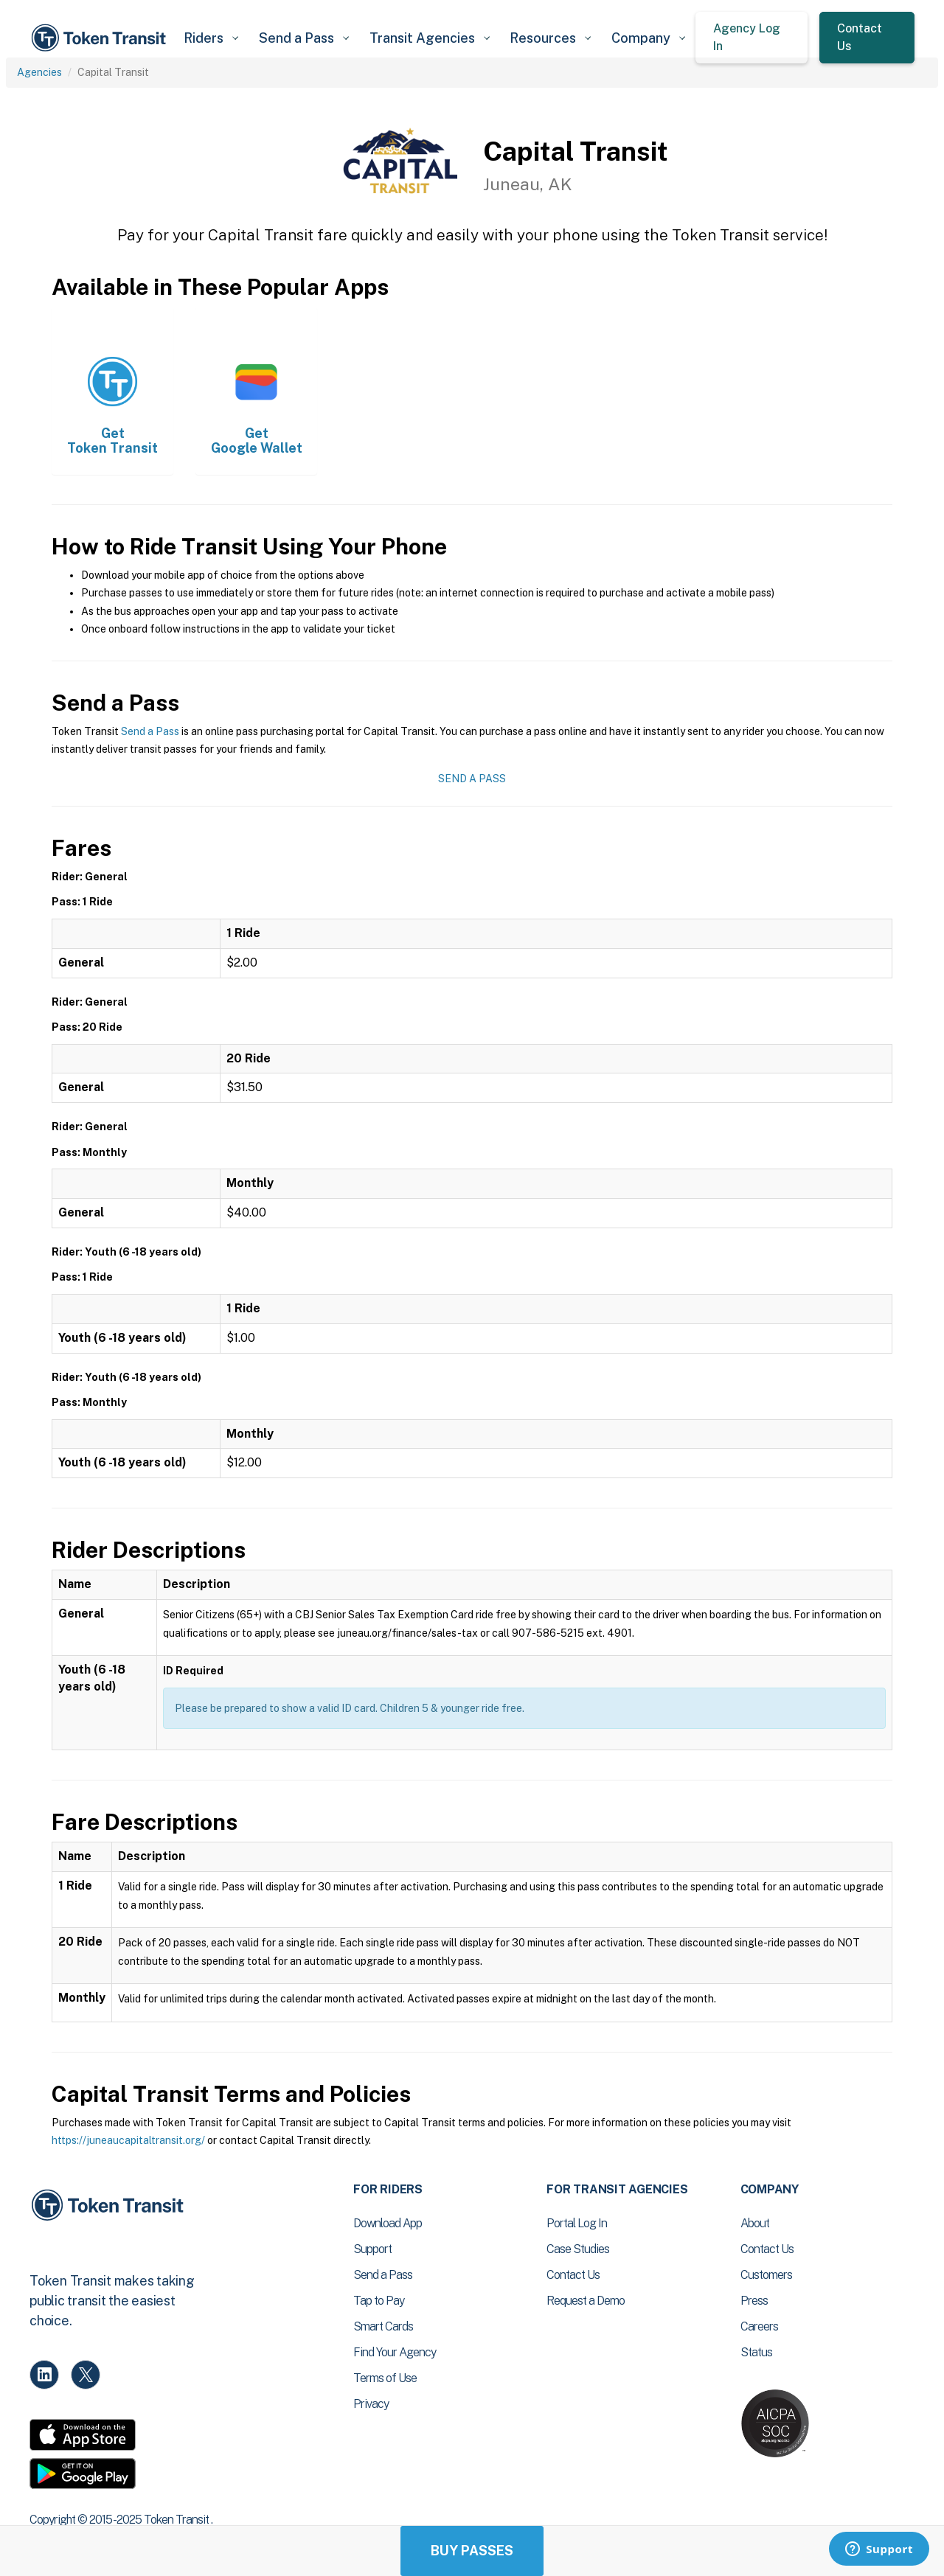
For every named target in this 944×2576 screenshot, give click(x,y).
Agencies (39, 72)
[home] (101, 38)
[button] (211, 38)
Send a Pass (150, 731)
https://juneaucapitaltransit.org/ (128, 2140)
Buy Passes (472, 2550)
